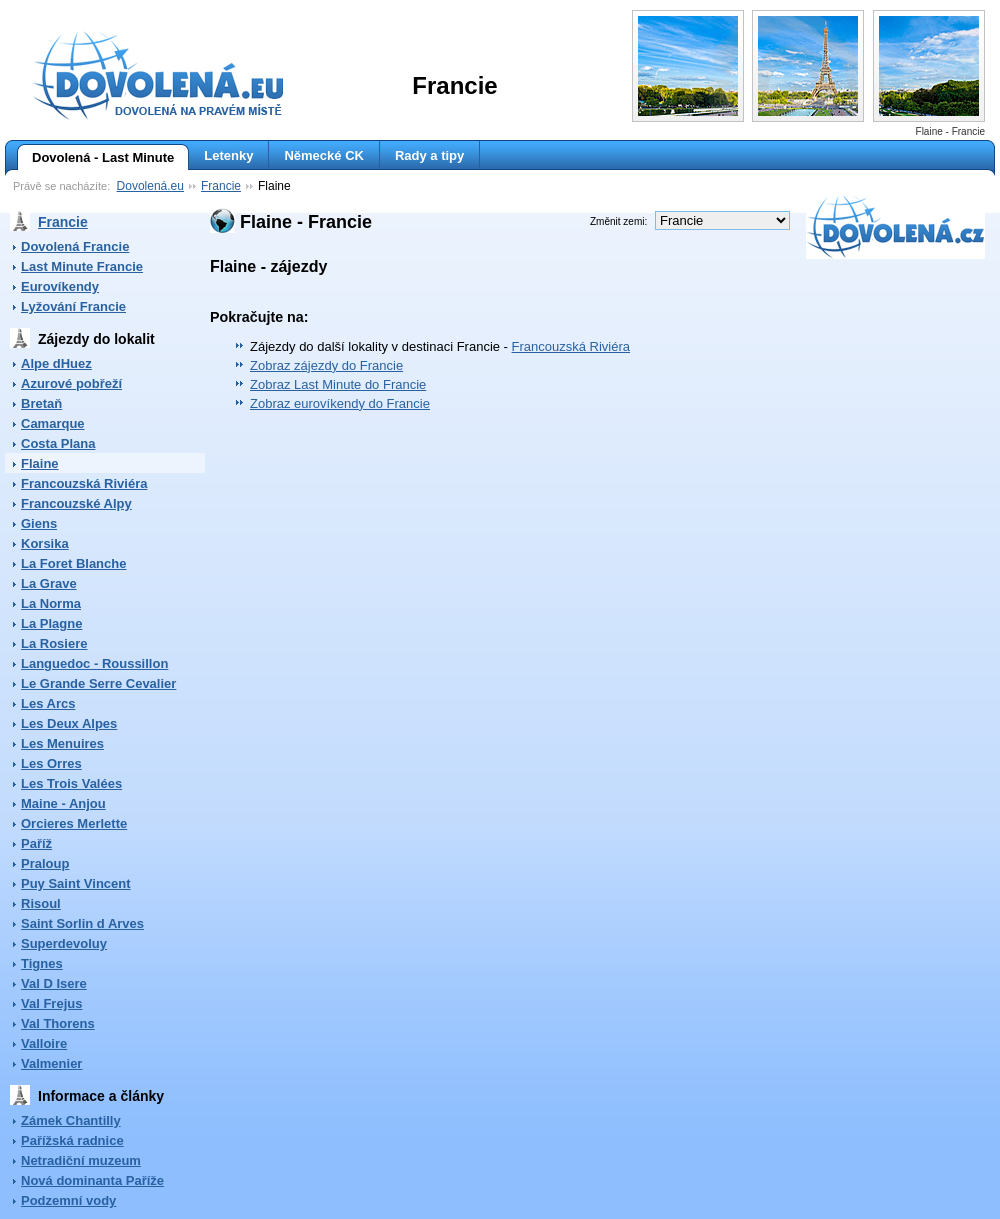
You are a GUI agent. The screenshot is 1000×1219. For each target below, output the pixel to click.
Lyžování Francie (73, 306)
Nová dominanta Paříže (92, 1180)
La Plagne (51, 623)
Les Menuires (62, 743)
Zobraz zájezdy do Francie (326, 365)
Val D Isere (54, 983)
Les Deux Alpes (69, 723)
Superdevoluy (64, 943)
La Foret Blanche (73, 563)
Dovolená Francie (75, 246)
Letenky (228, 155)
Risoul (41, 903)
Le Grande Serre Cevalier (98, 683)
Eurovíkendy (60, 286)
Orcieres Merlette (74, 823)
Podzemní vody (68, 1200)
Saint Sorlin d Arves (82, 923)
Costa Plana (58, 443)
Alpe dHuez (56, 363)
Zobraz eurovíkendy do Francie (340, 403)
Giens (39, 523)
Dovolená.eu (150, 186)
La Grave (49, 583)
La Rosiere (54, 643)
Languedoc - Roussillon (94, 663)
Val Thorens (58, 1023)
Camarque (53, 423)
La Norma (51, 603)
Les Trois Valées (71, 783)
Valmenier (51, 1063)
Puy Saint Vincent (76, 883)
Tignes (42, 963)
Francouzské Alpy (76, 503)
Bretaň (41, 403)
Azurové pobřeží (71, 383)
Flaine (40, 463)
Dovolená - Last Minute (95, 158)
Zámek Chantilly (71, 1120)
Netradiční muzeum (81, 1160)
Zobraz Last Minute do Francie (338, 384)
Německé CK (324, 155)
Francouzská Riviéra (84, 483)
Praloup (45, 863)
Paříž (36, 843)
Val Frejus (51, 1003)
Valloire (44, 1043)
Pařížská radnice (72, 1140)
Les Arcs (48, 703)
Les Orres (51, 763)
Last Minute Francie (82, 266)
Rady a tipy (429, 155)
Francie (221, 186)
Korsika (45, 543)
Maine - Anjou (63, 803)
